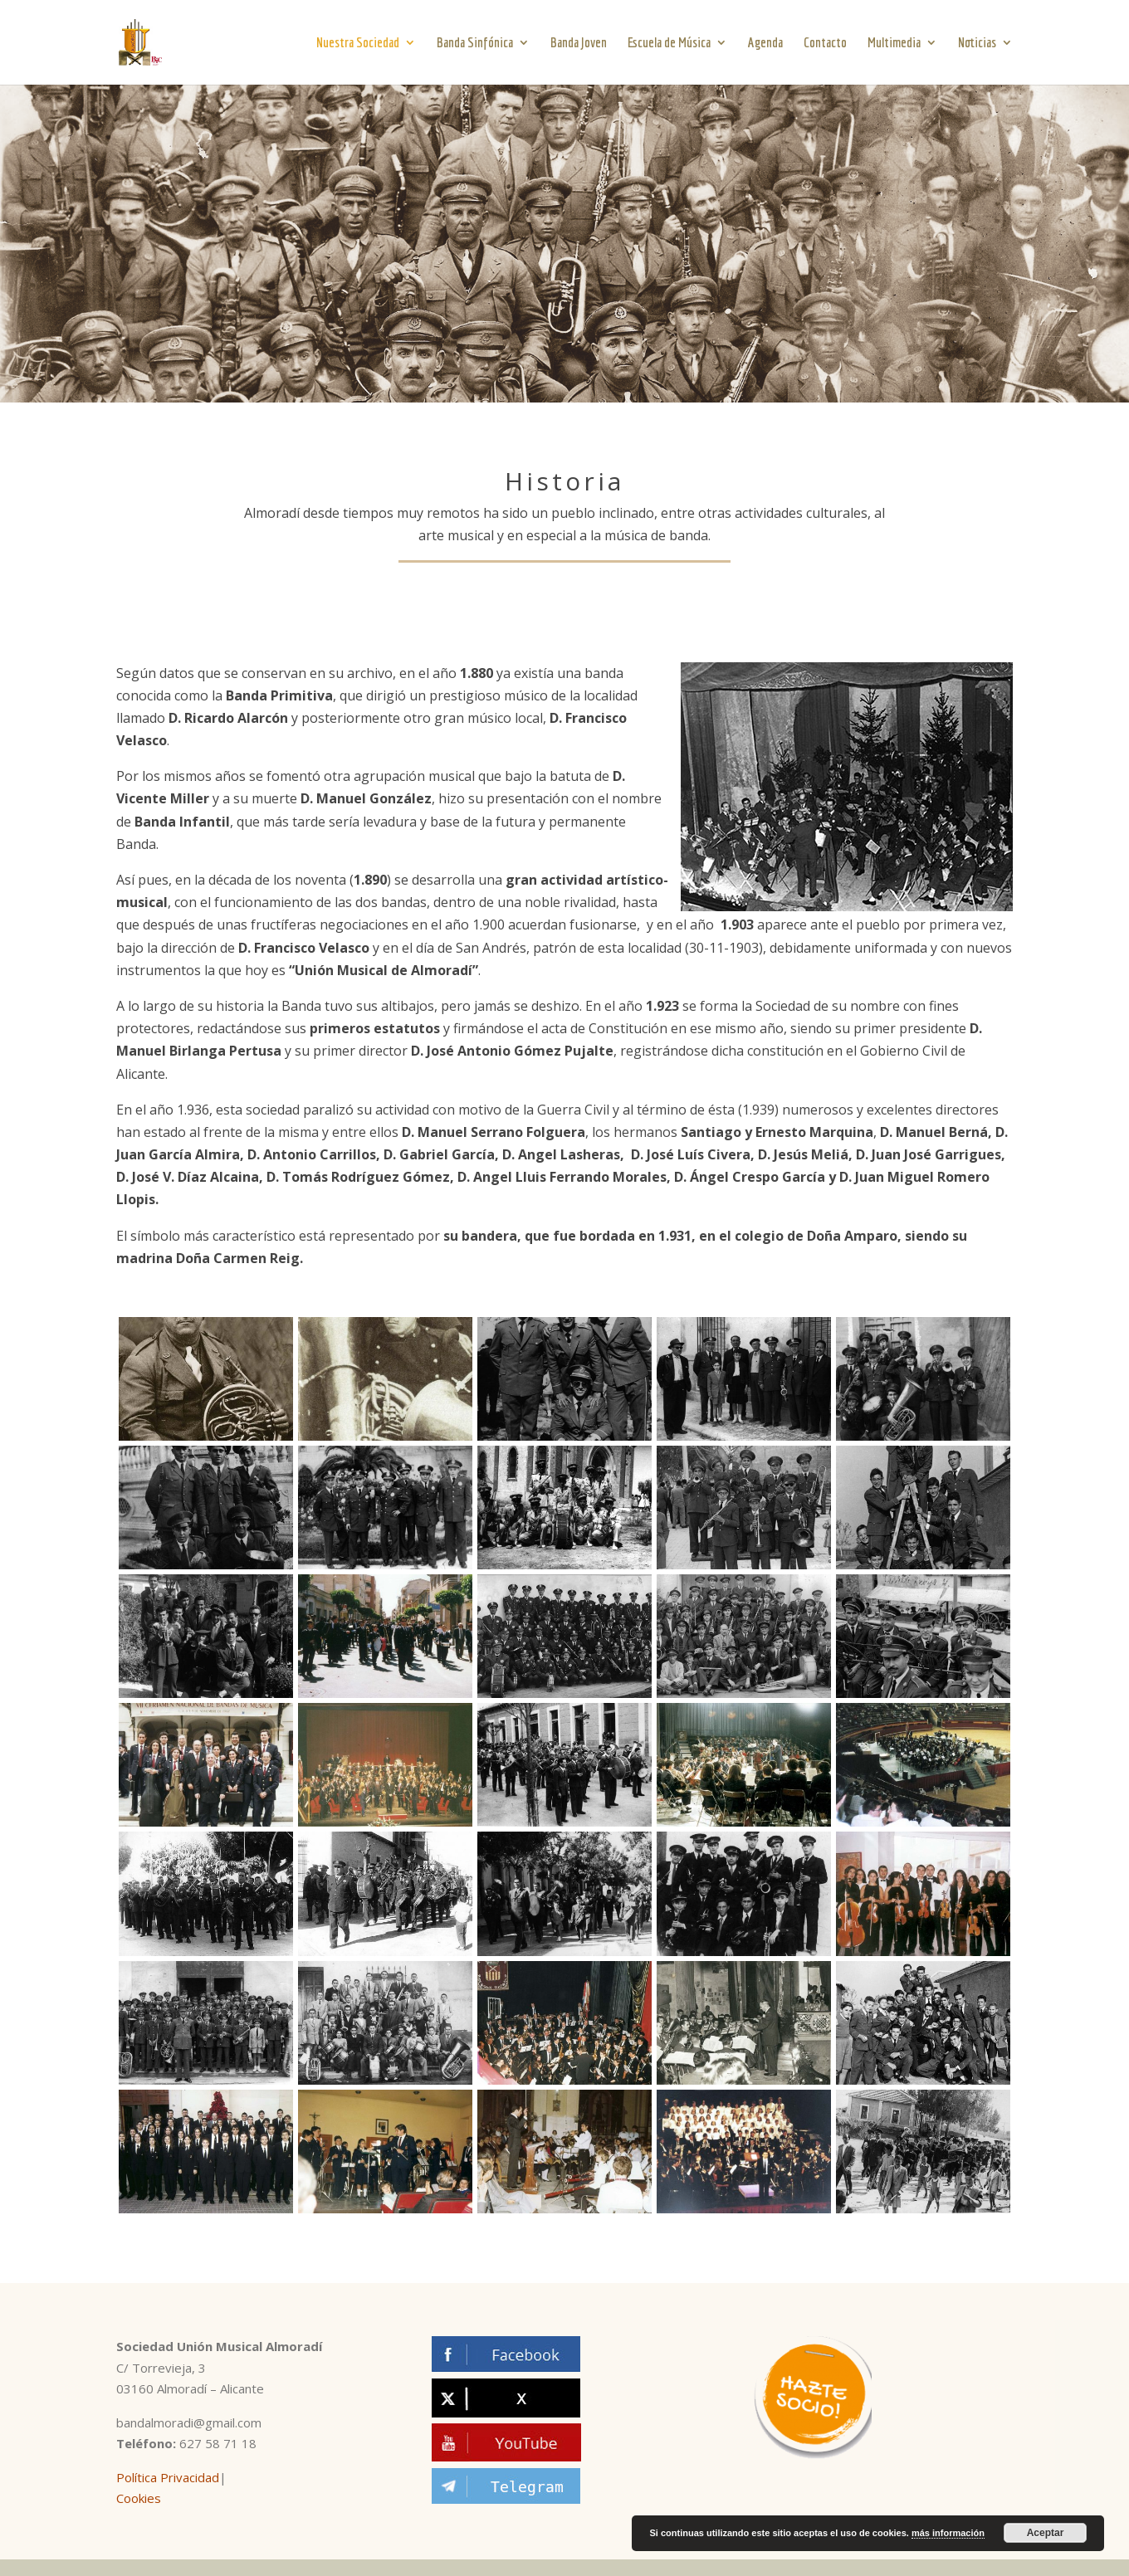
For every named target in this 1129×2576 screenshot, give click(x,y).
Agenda (765, 43)
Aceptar (1045, 2533)
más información (948, 2533)
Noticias (977, 43)
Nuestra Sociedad (357, 43)
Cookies (138, 2498)
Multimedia (894, 43)
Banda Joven (578, 43)
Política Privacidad (167, 2477)
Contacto (825, 43)
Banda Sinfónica (475, 43)
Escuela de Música (669, 43)
